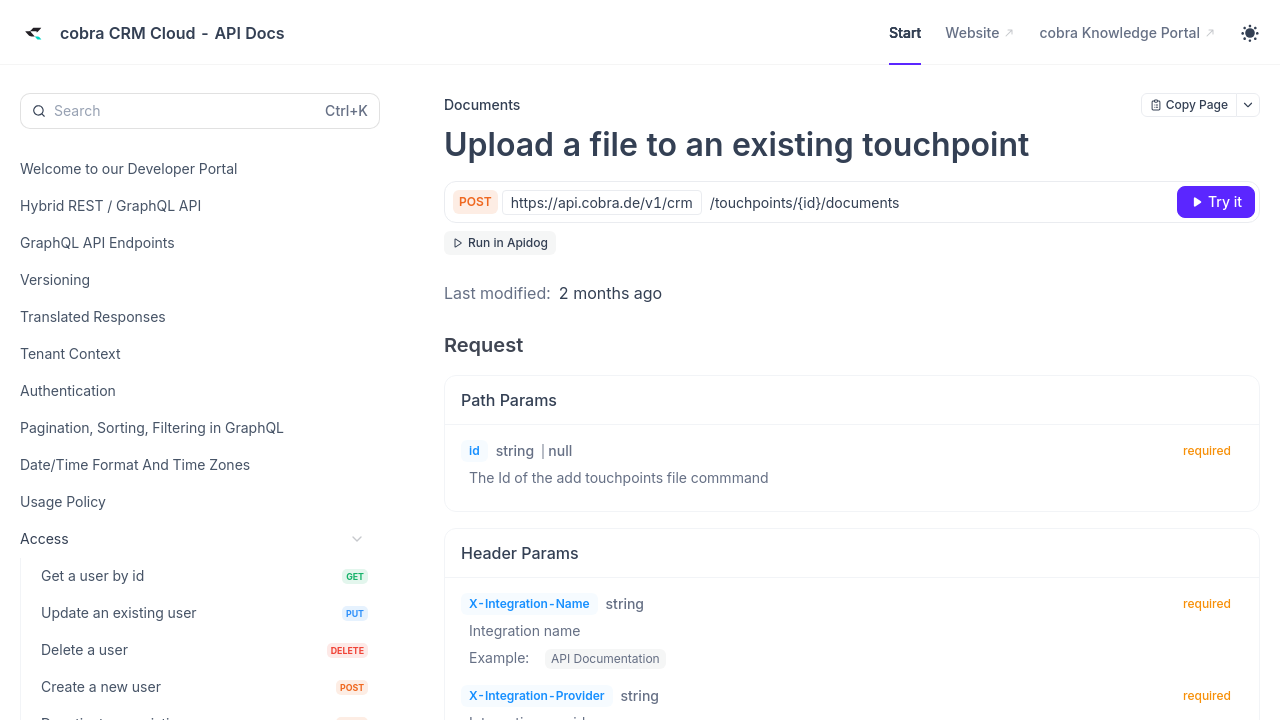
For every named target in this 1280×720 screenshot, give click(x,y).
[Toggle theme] (1250, 33)
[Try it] (1216, 202)
